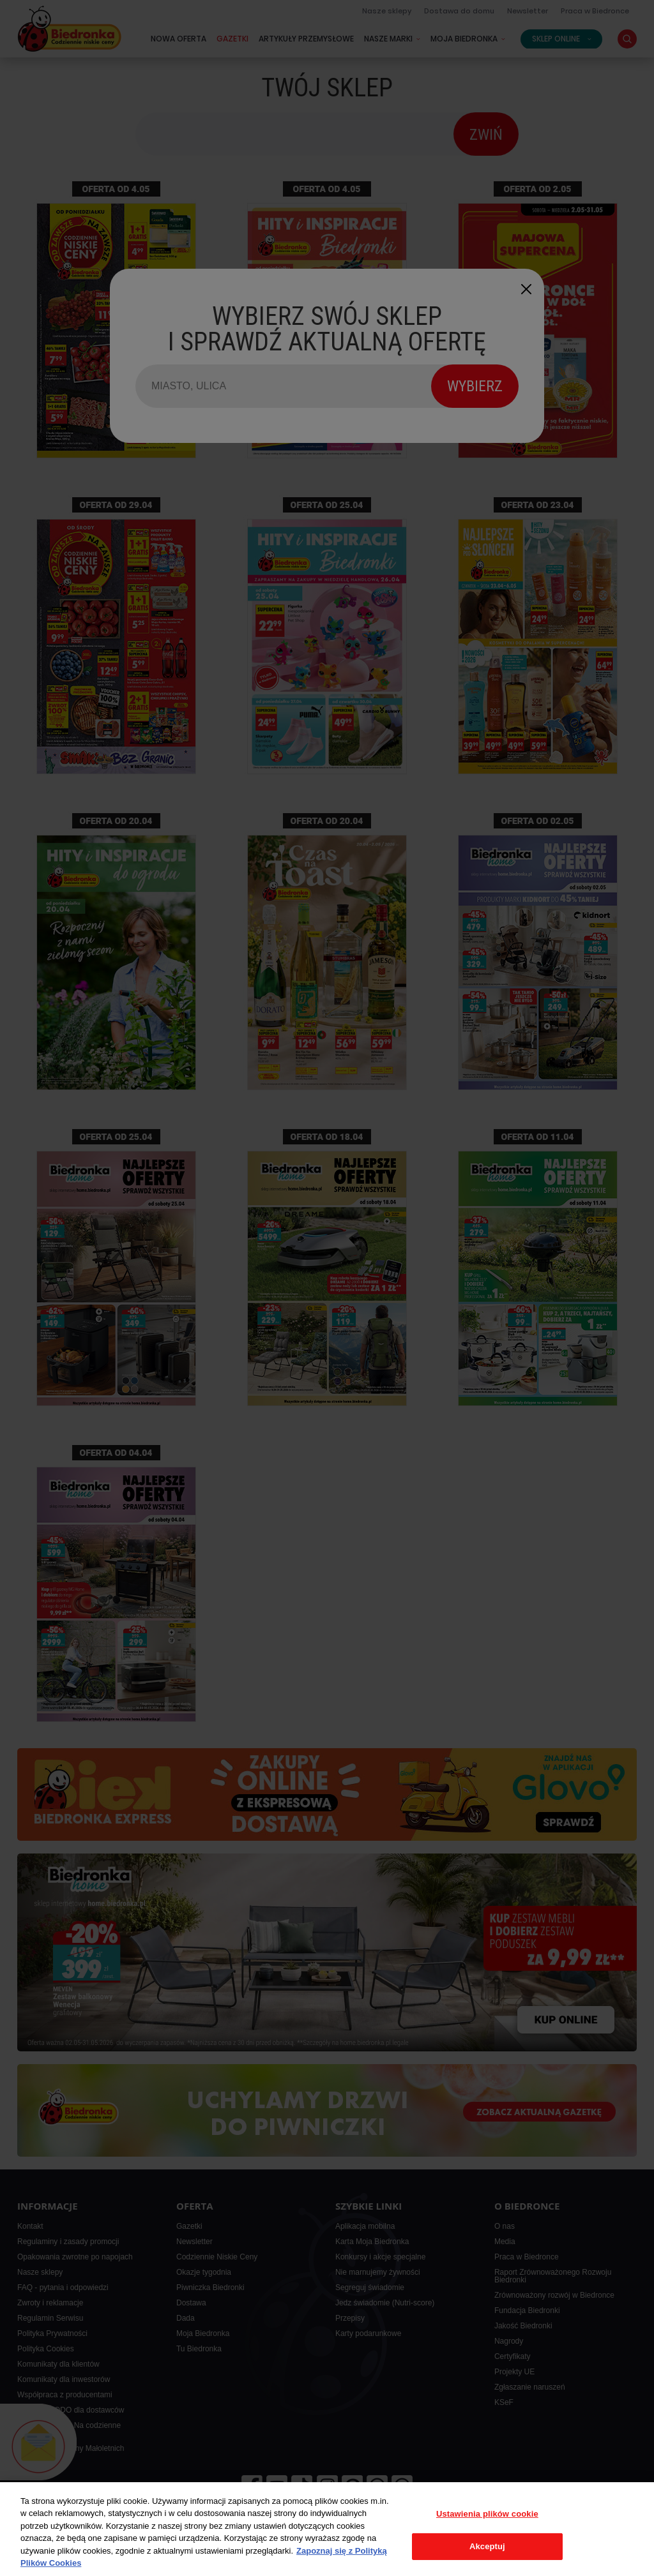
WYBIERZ (475, 386)
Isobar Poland (603, 2562)
